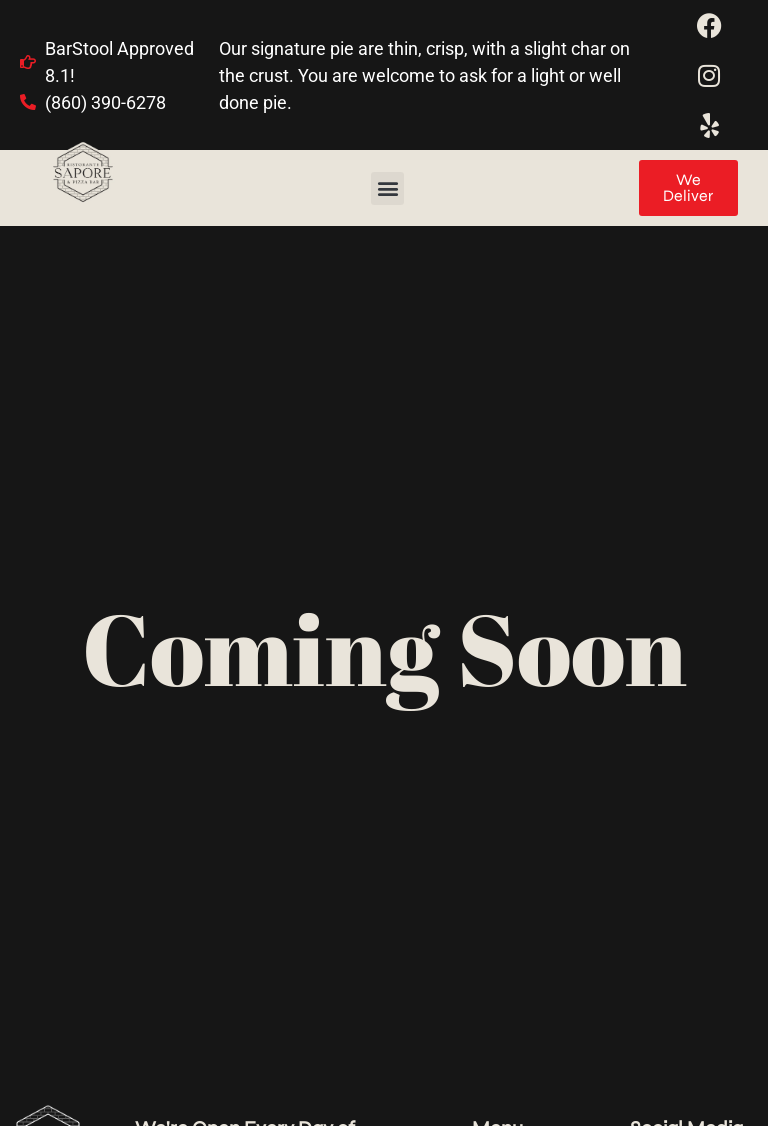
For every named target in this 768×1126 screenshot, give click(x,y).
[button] (387, 188)
